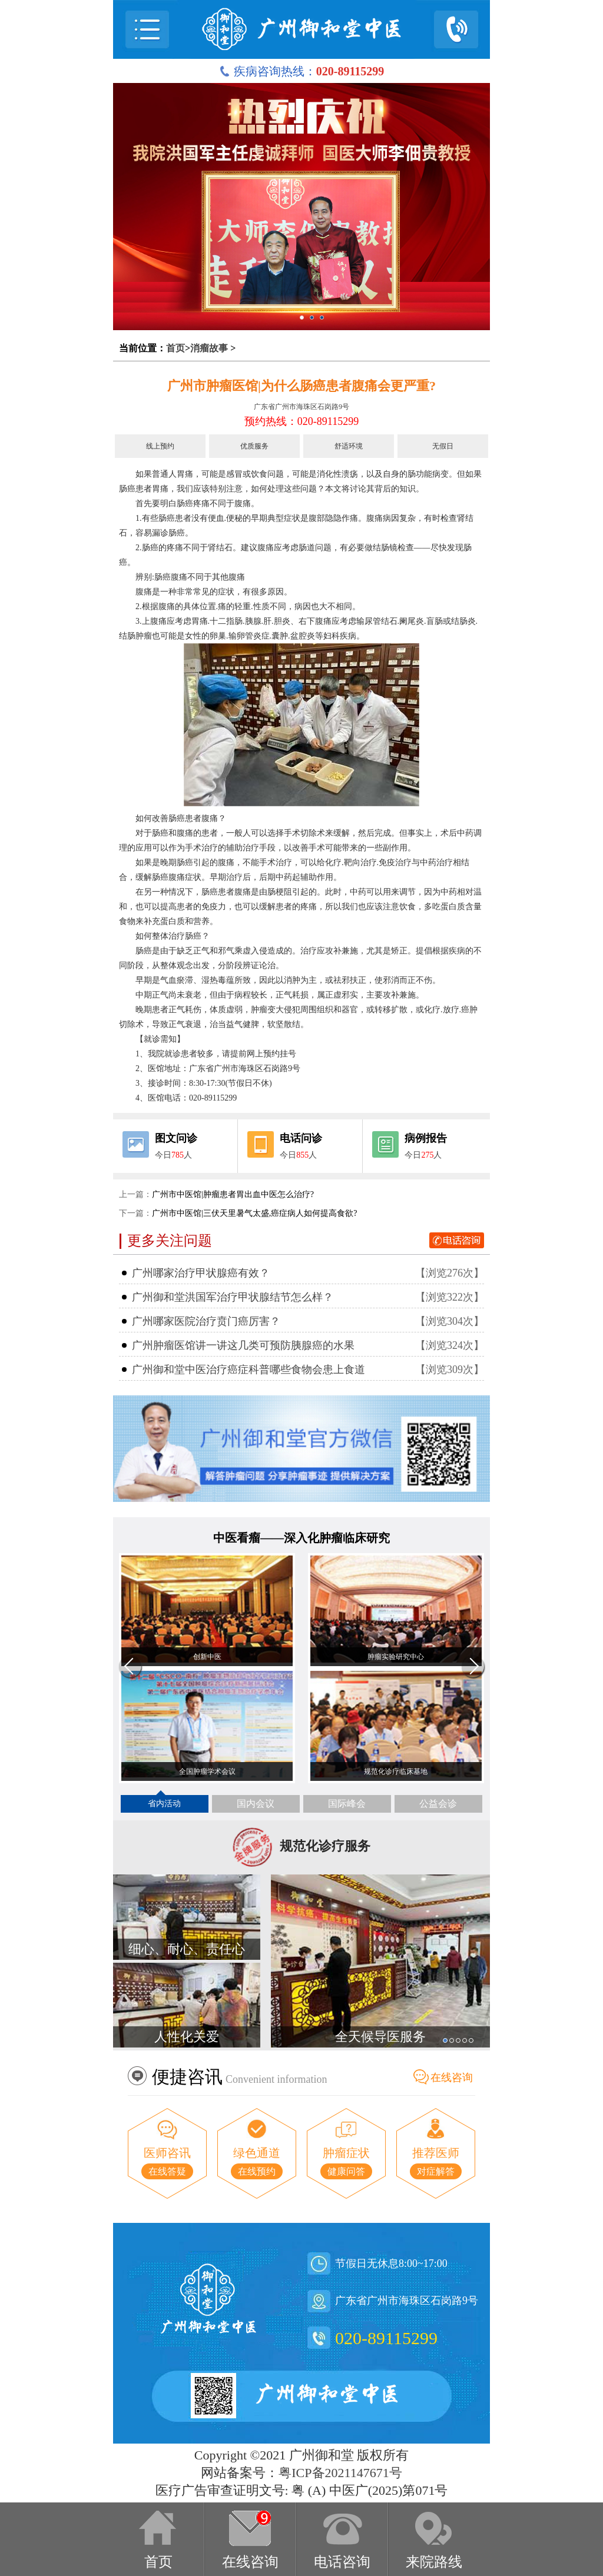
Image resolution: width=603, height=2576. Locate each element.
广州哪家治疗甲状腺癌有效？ (201, 1273)
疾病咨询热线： (302, 71)
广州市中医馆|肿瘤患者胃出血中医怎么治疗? (233, 1194)
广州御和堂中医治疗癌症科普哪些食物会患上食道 (248, 1369)
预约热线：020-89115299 (301, 421)
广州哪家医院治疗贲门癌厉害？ (206, 1321)
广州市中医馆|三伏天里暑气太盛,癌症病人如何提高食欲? (254, 1213)
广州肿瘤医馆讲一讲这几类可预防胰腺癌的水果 (243, 1345)
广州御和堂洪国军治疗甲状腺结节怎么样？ (232, 1297)
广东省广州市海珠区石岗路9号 (301, 407)
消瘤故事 (209, 348)
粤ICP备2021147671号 (340, 2472)
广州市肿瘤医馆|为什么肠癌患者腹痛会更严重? (301, 385)
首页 (175, 348)
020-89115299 (386, 2338)
